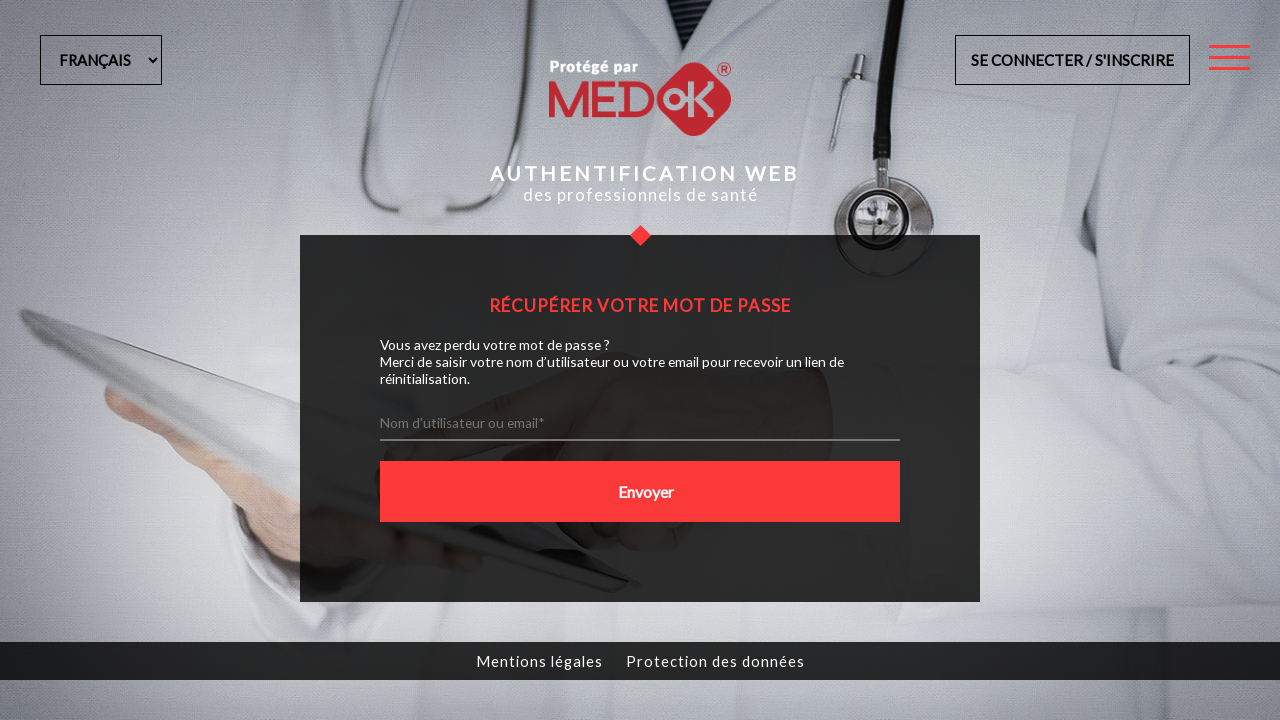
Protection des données (715, 661)
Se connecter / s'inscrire (1072, 60)
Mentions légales (539, 661)
